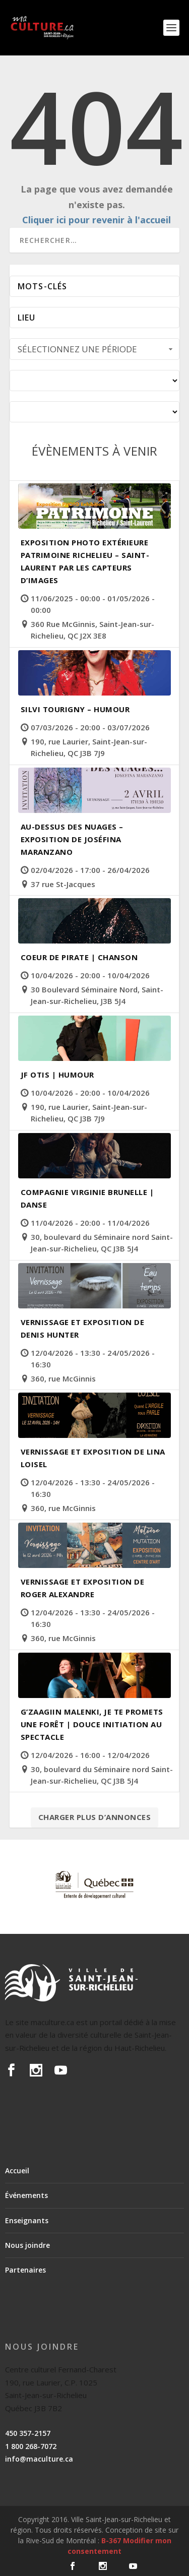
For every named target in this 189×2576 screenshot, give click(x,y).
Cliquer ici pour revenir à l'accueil (96, 220)
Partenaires (25, 2270)
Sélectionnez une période (96, 349)
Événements (26, 2195)
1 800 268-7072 (30, 2446)
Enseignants (26, 2220)
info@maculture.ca (39, 2459)
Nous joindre (27, 2245)
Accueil (17, 2170)
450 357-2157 (27, 2433)
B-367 (111, 2540)
